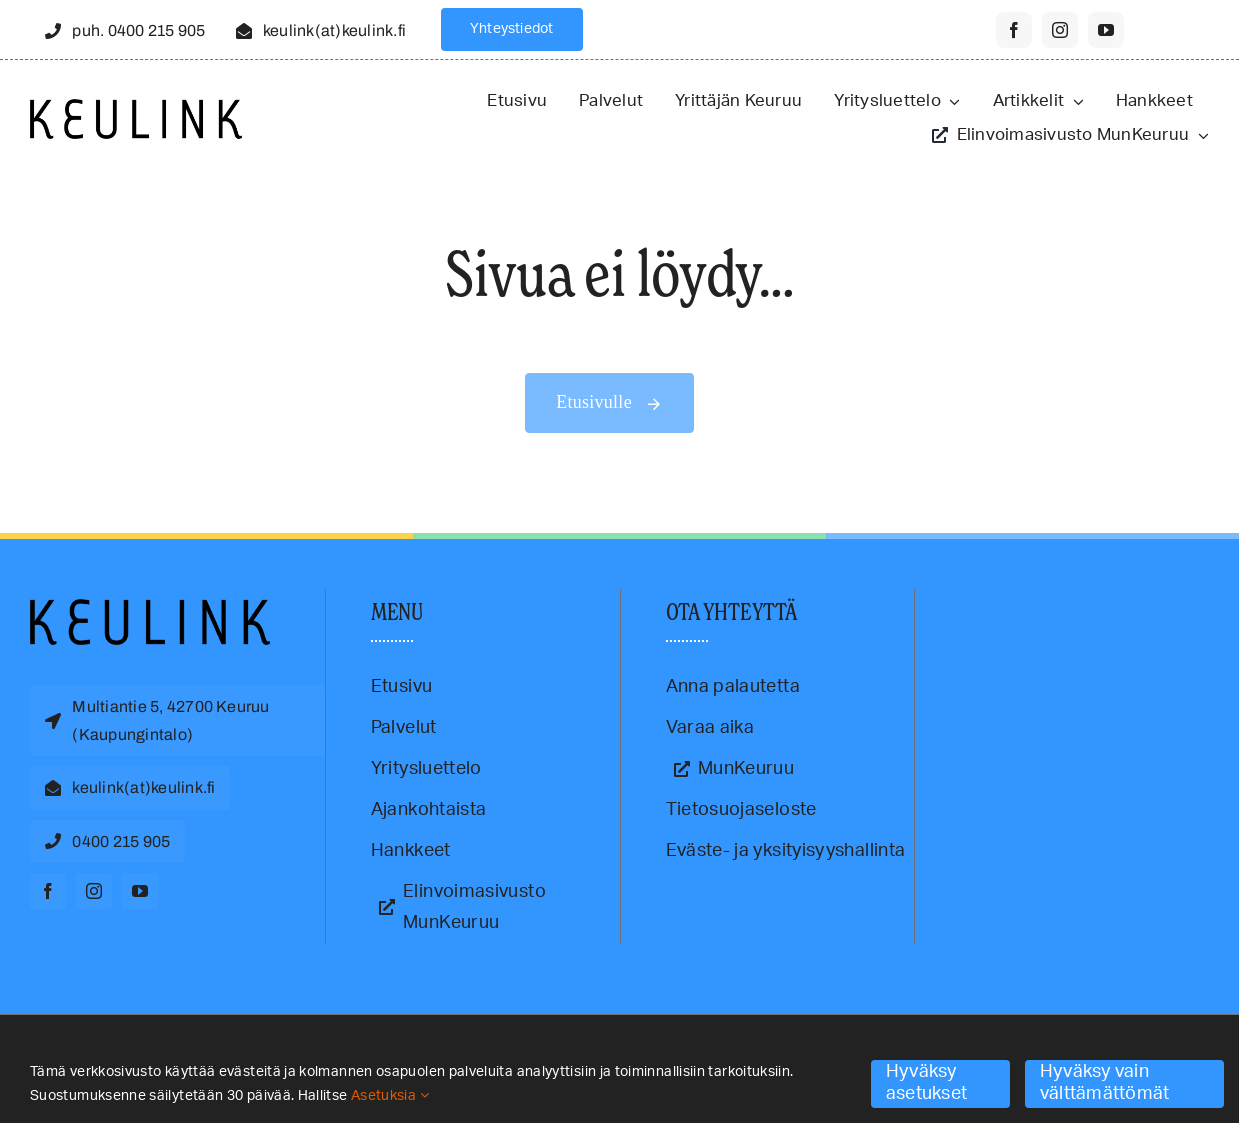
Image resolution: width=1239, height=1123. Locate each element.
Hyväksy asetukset (926, 1083)
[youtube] (1106, 30)
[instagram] (1060, 30)
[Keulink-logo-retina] (136, 108)
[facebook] (1014, 30)
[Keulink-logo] (150, 608)
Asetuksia (390, 1096)
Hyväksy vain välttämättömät (1105, 1083)
